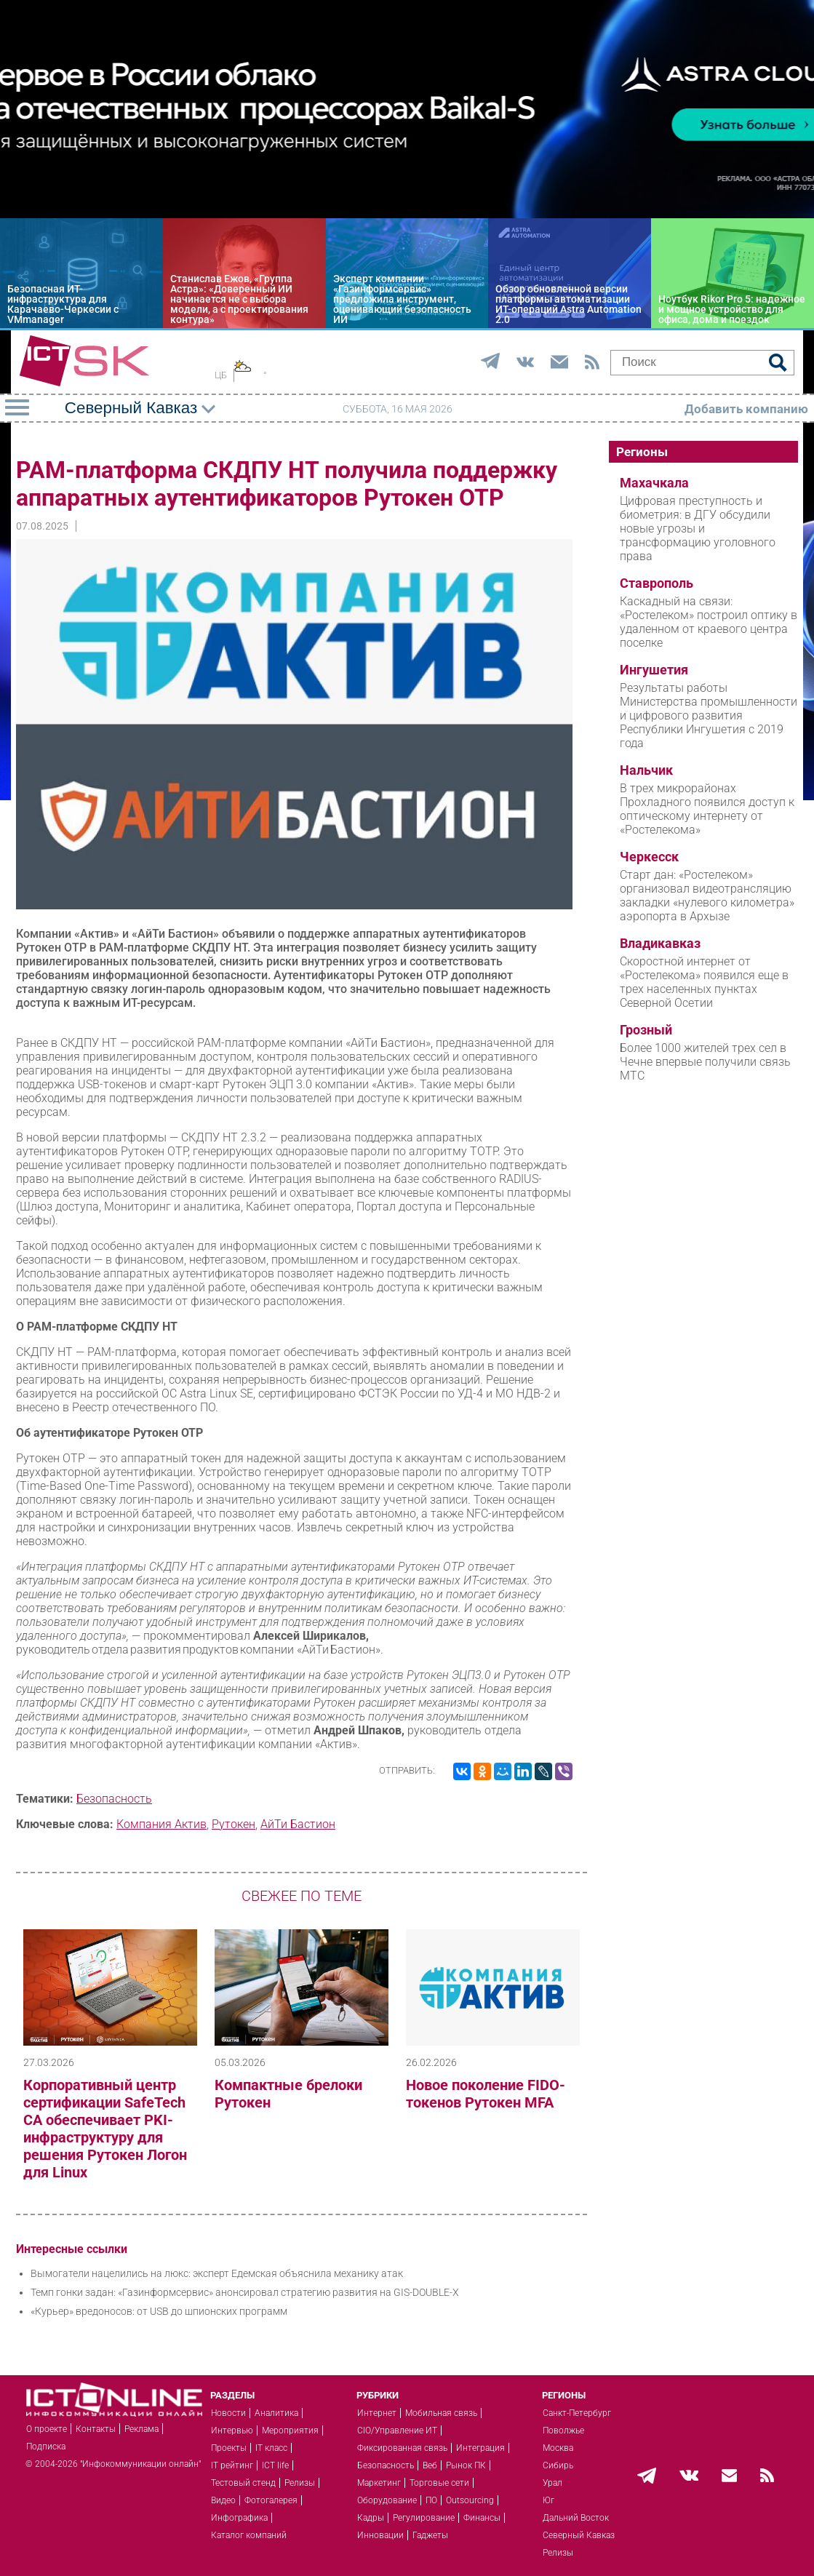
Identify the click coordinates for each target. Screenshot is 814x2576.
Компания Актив (161, 1824)
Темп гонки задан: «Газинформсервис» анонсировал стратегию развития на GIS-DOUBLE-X (245, 2292)
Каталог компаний (249, 2535)
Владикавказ (660, 943)
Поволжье (563, 2430)
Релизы (299, 2483)
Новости (228, 2413)
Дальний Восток (576, 2518)
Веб (430, 2465)
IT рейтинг (232, 2465)
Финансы (481, 2518)
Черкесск (649, 857)
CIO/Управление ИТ (397, 2430)
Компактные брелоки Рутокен (288, 2093)
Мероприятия (290, 2430)
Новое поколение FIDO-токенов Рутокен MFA (485, 2093)
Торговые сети (439, 2483)
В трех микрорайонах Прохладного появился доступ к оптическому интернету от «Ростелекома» (707, 809)
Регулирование (424, 2518)
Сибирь (558, 2465)
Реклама (141, 2429)
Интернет (376, 2413)
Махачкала (654, 483)
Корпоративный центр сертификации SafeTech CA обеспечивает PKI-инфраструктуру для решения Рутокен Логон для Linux (105, 2128)
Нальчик (646, 770)
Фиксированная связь (402, 2448)
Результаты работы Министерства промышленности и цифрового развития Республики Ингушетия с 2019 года (708, 715)
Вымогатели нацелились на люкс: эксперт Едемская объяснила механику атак (217, 2273)
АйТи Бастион (297, 1824)
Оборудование (387, 2500)
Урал (552, 2483)
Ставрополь (656, 583)
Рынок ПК (466, 2465)
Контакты (96, 2429)
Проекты (229, 2448)
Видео (223, 2500)
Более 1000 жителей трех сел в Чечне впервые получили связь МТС (705, 1061)
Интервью (232, 2430)
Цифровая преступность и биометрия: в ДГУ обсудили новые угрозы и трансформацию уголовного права (697, 528)
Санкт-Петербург (577, 2413)
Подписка (45, 2446)
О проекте (46, 2429)
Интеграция (480, 2448)
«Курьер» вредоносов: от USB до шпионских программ (159, 2311)
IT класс (271, 2448)
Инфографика (239, 2518)
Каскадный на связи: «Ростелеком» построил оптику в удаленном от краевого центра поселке (708, 622)
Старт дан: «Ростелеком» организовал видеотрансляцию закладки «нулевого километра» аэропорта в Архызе (707, 895)
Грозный (646, 1030)
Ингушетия (654, 670)
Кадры (370, 2518)
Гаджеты (430, 2535)
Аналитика (276, 2413)
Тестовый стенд (243, 2483)
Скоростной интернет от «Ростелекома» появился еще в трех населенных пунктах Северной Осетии (704, 982)
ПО (431, 2500)
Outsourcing (470, 2500)
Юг (548, 2500)
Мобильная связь (441, 2413)
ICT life (275, 2465)
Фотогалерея (271, 2500)
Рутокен (233, 1824)
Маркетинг (379, 2483)
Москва (558, 2448)
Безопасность (114, 1799)
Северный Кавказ (579, 2535)
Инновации (380, 2535)
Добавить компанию (746, 409)
